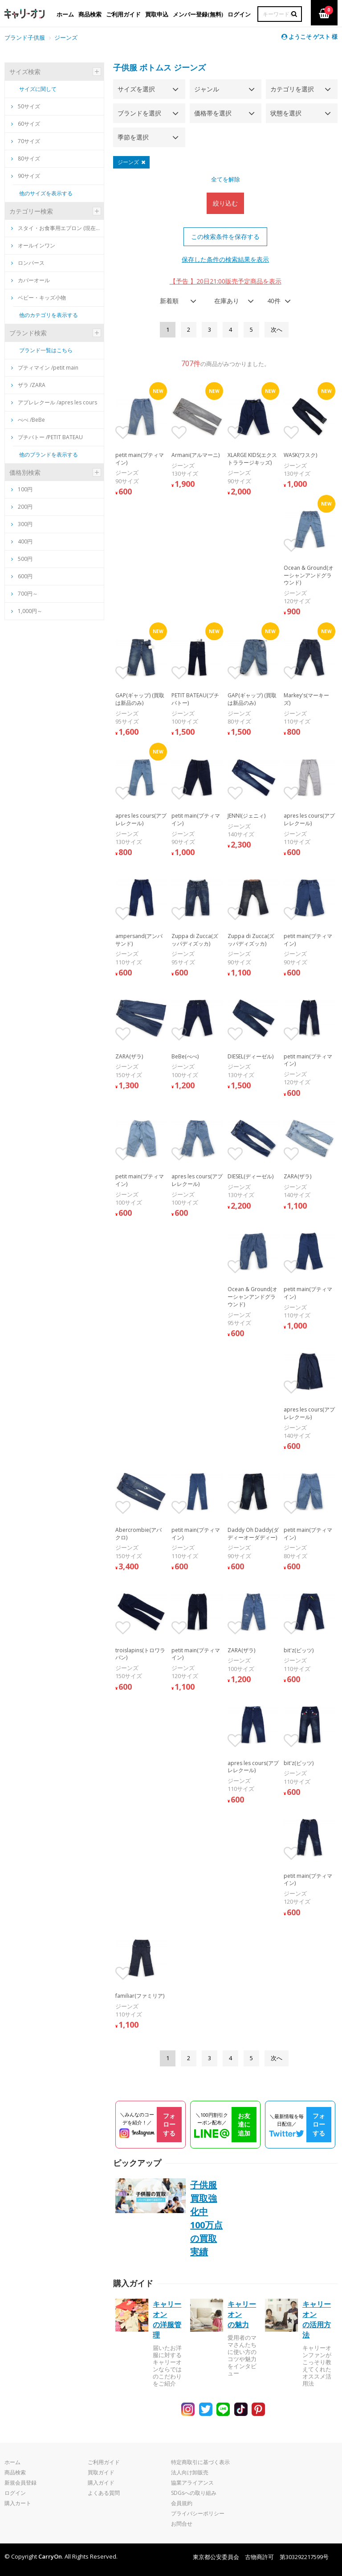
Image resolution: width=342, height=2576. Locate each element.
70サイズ (25, 141)
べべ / (28, 420)
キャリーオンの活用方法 (316, 2319)
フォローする (169, 2124)
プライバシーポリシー (197, 2513)
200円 (25, 506)
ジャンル (206, 89)
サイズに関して (38, 89)
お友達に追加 (244, 2124)
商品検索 (15, 2472)
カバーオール (30, 280)
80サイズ (25, 158)
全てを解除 (225, 179)
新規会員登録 (20, 2482)
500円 (25, 559)
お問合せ (181, 2523)
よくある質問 (104, 2493)
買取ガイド (101, 2472)
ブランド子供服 (24, 37)
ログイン (15, 2493)
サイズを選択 (136, 89)
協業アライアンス (192, 2482)
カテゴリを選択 (292, 89)
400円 (25, 541)
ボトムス (155, 67)
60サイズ (25, 124)
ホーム (12, 2462)
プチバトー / (47, 437)
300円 (25, 524)
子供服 (125, 67)
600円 (25, 576)
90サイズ (25, 176)
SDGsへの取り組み (193, 2493)
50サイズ (25, 106)
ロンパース (28, 263)
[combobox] (175, 301)
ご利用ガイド (104, 2462)
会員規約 (181, 2503)
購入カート (17, 2503)
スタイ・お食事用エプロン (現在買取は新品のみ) (56, 228)
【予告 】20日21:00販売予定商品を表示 (225, 281)
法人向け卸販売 (189, 2472)
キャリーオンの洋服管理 (167, 2319)
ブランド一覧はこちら (46, 350)
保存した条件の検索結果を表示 (225, 259)
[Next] (277, 329)
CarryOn (50, 2556)
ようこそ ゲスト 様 (309, 37)
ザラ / (28, 385)
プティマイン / (44, 367)
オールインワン (33, 245)
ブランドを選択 (139, 113)
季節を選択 (133, 137)
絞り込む (225, 203)
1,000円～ (30, 611)
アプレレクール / (54, 402)
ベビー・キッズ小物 (38, 297)
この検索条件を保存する (225, 236)
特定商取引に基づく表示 (200, 2462)
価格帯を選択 (213, 113)
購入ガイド (101, 2482)
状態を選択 (285, 113)
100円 (25, 489)
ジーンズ (65, 37)
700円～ (28, 593)
